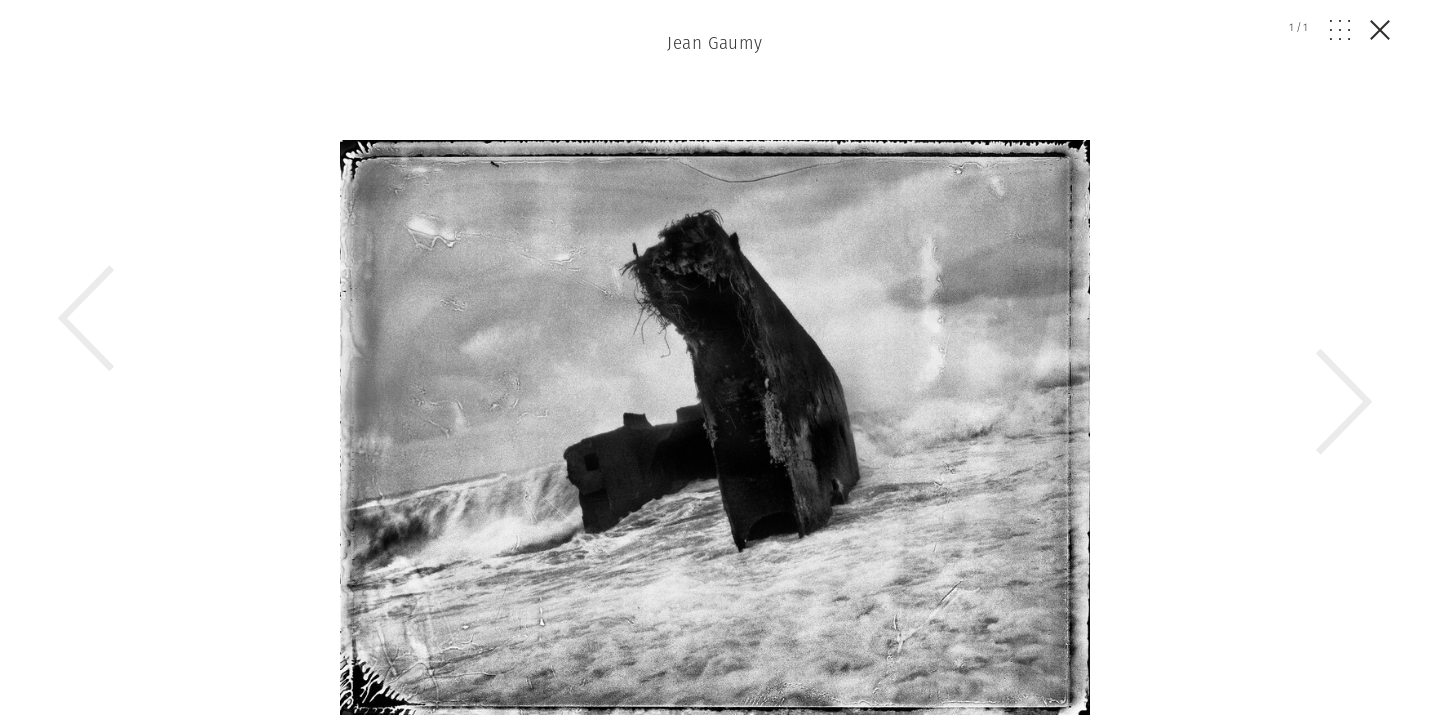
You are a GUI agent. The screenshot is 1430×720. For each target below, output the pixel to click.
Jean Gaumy (714, 43)
